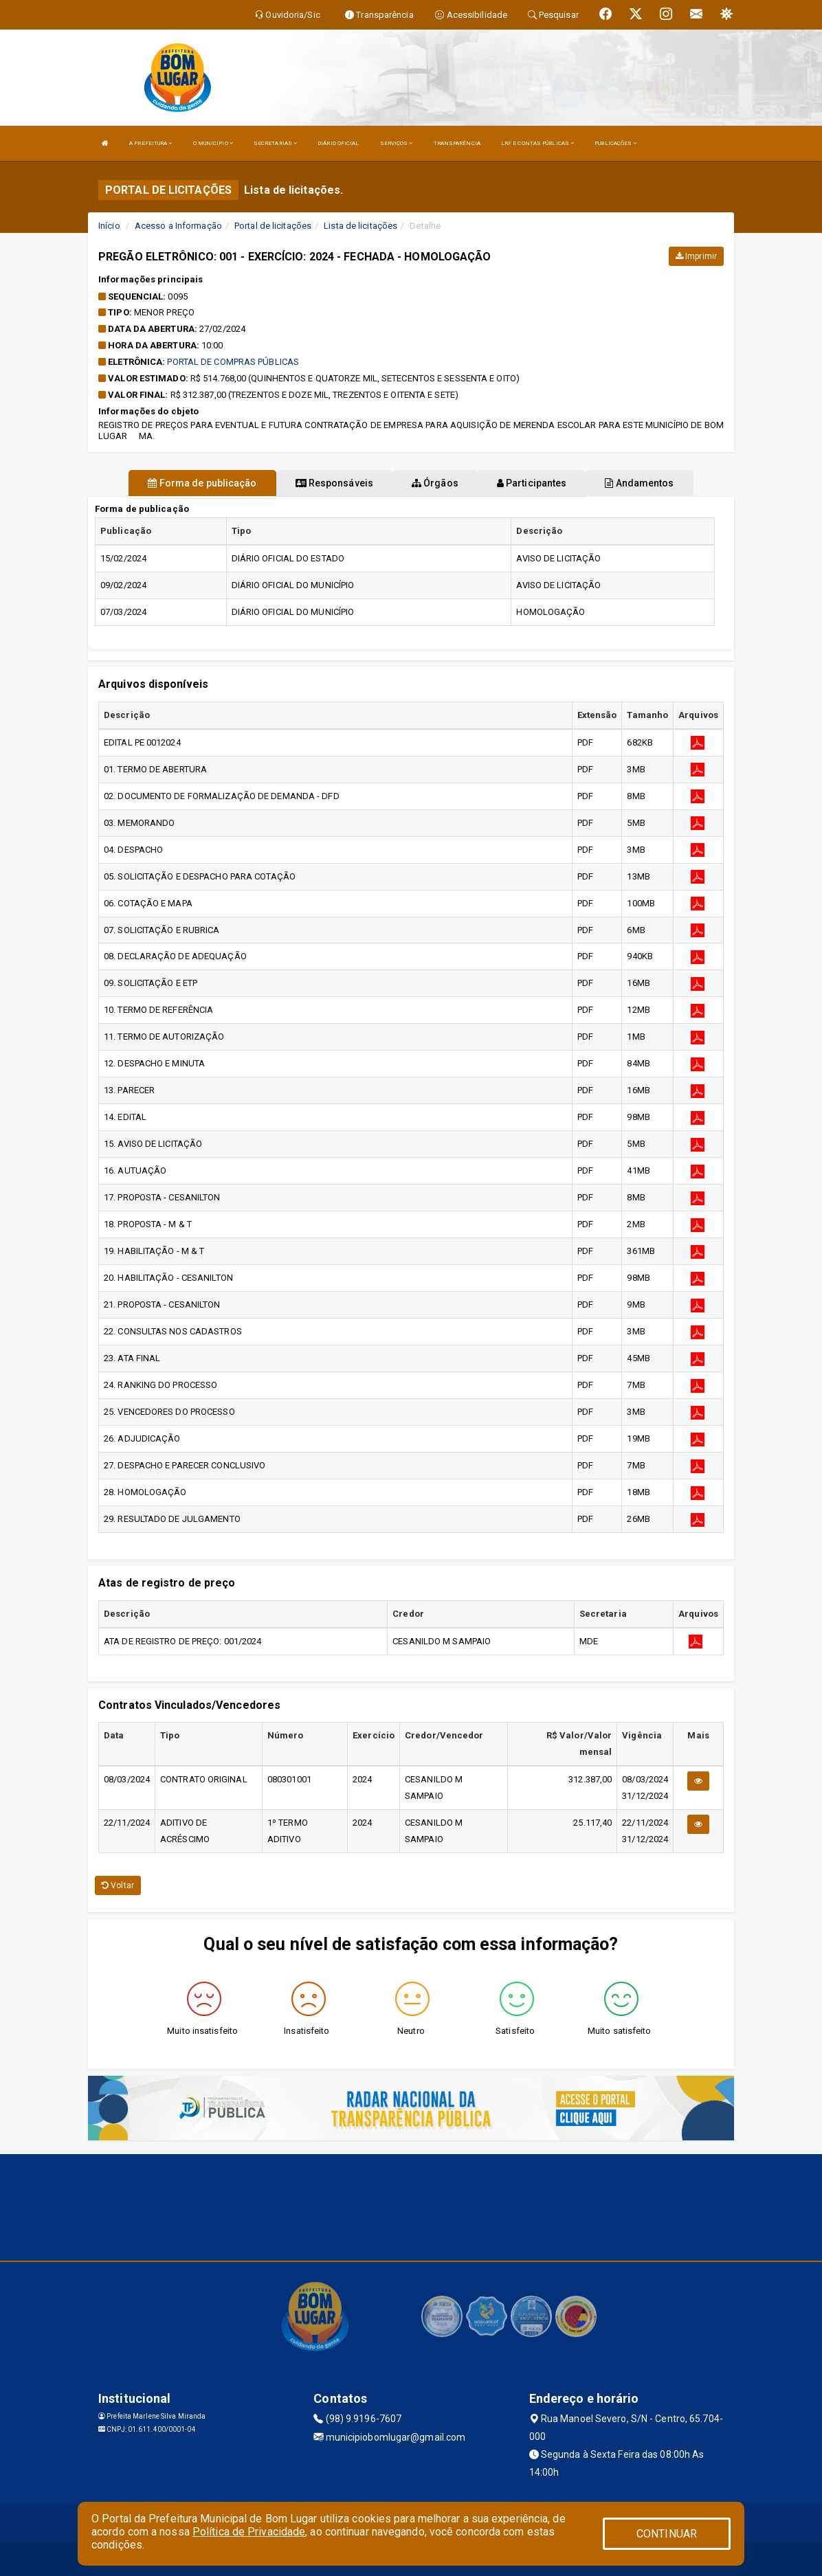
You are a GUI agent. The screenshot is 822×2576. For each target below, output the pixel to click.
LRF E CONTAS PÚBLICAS (537, 143)
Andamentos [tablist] (639, 483)
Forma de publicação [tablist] (202, 483)
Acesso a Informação (178, 226)
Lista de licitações (360, 226)
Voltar (118, 1885)
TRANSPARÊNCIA (457, 143)
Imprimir (696, 256)
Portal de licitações (272, 226)
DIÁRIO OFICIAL (338, 143)
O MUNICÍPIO (213, 143)
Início (109, 226)
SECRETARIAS (275, 143)
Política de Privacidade (248, 2531)
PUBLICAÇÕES (615, 143)
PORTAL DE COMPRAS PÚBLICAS (233, 362)
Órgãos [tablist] (435, 483)
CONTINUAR (666, 2533)
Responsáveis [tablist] (334, 483)
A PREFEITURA (150, 143)
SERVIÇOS (396, 143)
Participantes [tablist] (532, 483)
